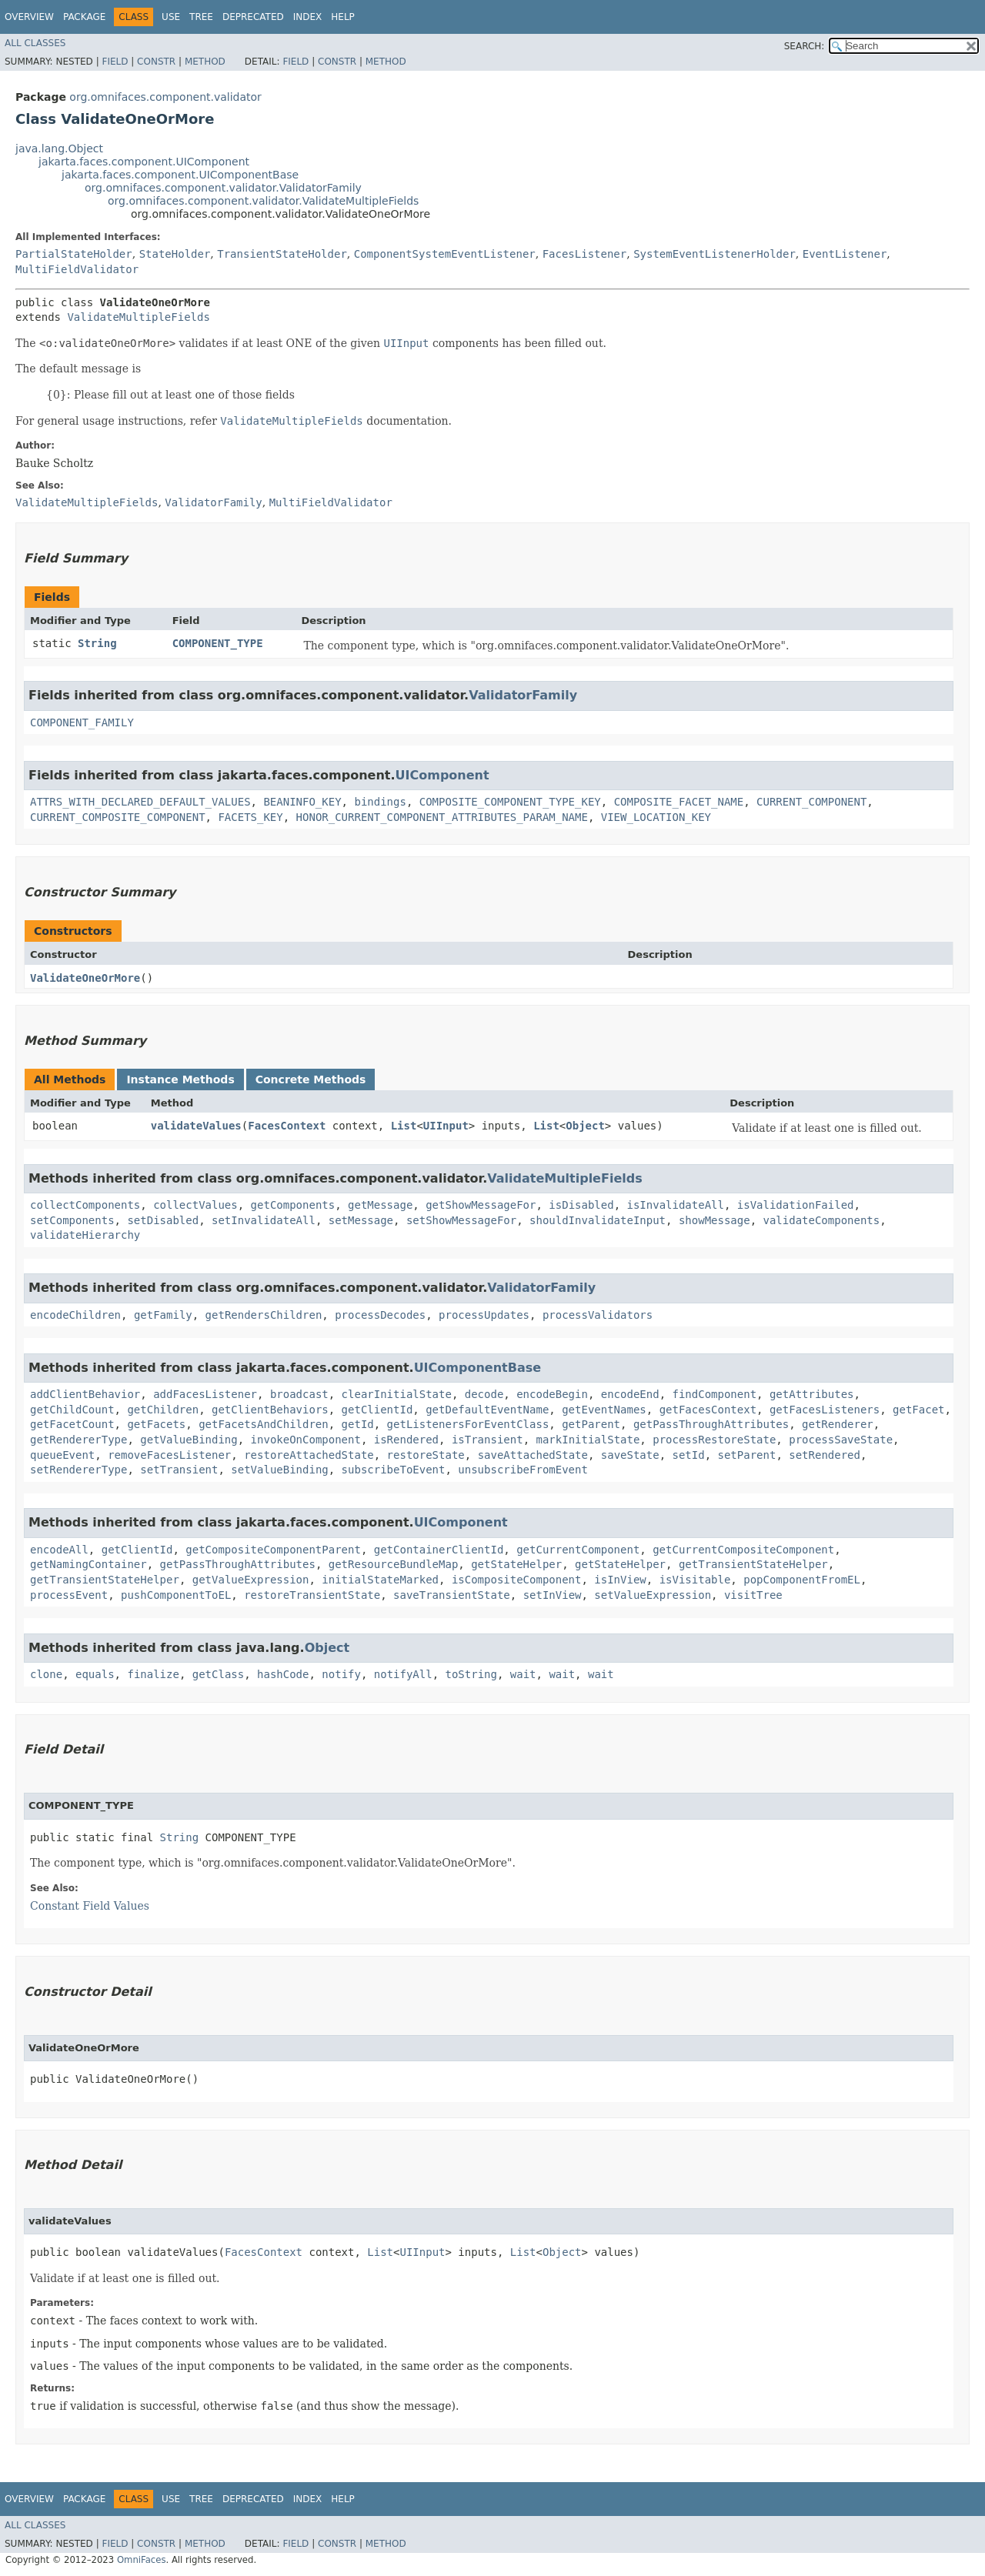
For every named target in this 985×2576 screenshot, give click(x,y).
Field (115, 61)
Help (343, 17)
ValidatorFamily (523, 695)
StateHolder (175, 254)
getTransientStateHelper (753, 1564)
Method (205, 61)
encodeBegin (552, 1394)
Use (171, 17)
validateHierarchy (85, 1235)
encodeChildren (75, 1315)
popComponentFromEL (801, 1579)
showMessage (714, 1220)
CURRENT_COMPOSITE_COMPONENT (117, 817)
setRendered (824, 1455)
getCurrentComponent (577, 1549)
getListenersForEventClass (468, 1424)
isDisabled (581, 1205)
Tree (201, 17)
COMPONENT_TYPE (217, 643)
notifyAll (403, 1674)
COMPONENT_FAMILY (82, 722)
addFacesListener (205, 1394)
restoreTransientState (312, 1595)
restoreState (426, 1455)
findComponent (714, 1394)
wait (523, 1674)
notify (341, 1674)
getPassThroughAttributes (711, 1424)
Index (307, 17)
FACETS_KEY (250, 817)
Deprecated (253, 17)
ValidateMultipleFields (138, 317)
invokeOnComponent (306, 1439)
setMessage (361, 1220)
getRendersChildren (263, 1315)
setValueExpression (652, 1595)
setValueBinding (279, 1469)
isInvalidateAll (675, 1205)
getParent (591, 1424)
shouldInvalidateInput (597, 1220)
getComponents (293, 1205)
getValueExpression (250, 1579)
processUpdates (484, 1315)
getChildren (163, 1409)
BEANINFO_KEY (302, 802)
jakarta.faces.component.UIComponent (143, 161)
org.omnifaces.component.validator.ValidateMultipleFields (263, 201)
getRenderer (837, 1424)
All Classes (35, 43)
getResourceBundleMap (394, 1564)
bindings (380, 802)
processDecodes (380, 1315)
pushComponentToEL (176, 1595)
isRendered (406, 1439)
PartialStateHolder (73, 254)
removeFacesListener (169, 1455)
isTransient (487, 1439)
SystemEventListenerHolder (714, 254)
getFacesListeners (825, 1409)
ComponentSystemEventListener (445, 254)
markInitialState (587, 1439)
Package (84, 17)
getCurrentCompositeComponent (743, 1549)
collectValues (195, 1205)
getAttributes (812, 1394)
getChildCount (72, 1409)
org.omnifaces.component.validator (165, 97)
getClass (218, 1674)
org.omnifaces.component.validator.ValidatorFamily (223, 188)
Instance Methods (180, 1079)
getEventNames (604, 1409)
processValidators (598, 1315)
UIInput (446, 1125)
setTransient (179, 1469)
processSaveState (841, 1439)
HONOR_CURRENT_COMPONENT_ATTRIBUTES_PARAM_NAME (442, 817)
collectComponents (85, 1205)
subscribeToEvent (394, 1469)
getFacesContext (707, 1409)
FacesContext (287, 1125)
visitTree (753, 1595)
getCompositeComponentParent (273, 1549)
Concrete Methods (310, 1079)
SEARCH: (804, 46)
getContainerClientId (439, 1549)
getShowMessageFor (481, 1205)
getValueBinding (188, 1439)
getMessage (380, 1205)
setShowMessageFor (461, 1220)
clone (46, 1674)
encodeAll (59, 1549)
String (97, 643)
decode (484, 1394)
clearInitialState (397, 1394)
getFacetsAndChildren (264, 1424)
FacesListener (585, 254)
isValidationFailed (795, 1205)
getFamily (163, 1315)
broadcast (299, 1394)
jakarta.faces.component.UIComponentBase (180, 175)
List (404, 1125)
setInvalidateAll (264, 1220)
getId (358, 1424)
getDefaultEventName (487, 1409)
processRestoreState (714, 1439)
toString (471, 1674)
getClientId (377, 1409)
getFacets (156, 1424)
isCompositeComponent (517, 1579)
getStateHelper (516, 1564)
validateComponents (821, 1220)
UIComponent (442, 775)
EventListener (845, 254)
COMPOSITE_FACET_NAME (679, 802)
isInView (620, 1579)
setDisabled (163, 1220)
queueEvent (62, 1455)
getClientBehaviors (270, 1409)
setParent (747, 1455)
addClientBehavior (85, 1394)
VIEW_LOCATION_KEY (656, 817)
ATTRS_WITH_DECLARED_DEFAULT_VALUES (140, 802)
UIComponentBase (477, 1367)
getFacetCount (72, 1424)
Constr (156, 61)
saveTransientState (451, 1595)
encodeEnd (630, 1394)
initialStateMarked (380, 1579)
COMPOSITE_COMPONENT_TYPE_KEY (510, 802)
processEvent (69, 1595)
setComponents (72, 1220)
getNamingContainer (88, 1564)
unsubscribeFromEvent (523, 1469)
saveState (630, 1455)
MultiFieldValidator (77, 269)
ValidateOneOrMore (85, 978)
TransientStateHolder (282, 254)
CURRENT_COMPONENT (811, 802)
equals (95, 1674)
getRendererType (78, 1439)
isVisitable (695, 1579)
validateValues (196, 1125)
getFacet (918, 1409)
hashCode (283, 1674)
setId (689, 1455)
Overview (29, 17)
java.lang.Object (59, 148)
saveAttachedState (533, 1455)
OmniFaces (141, 2559)
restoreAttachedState (309, 1455)
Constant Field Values (89, 1906)
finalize (153, 1674)
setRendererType (78, 1469)
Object (585, 1125)
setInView (552, 1595)
